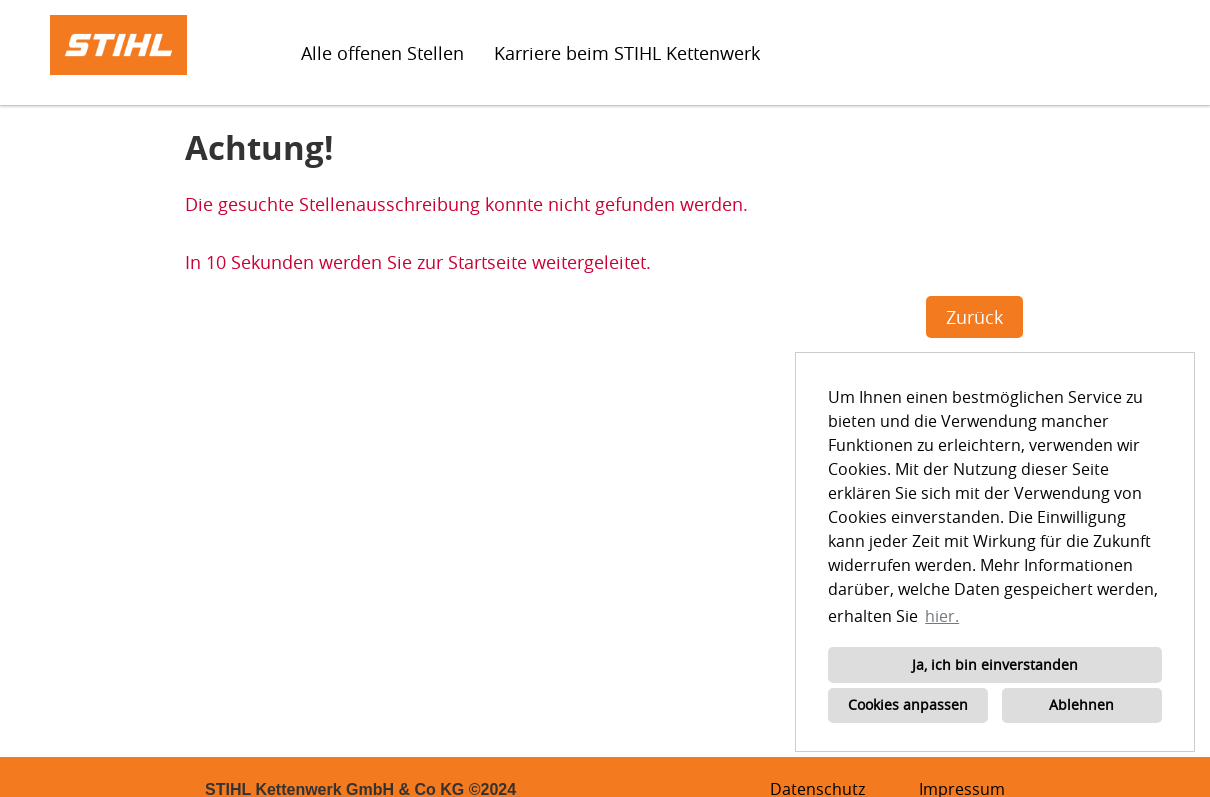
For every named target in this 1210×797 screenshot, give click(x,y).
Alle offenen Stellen (382, 53)
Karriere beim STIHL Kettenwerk (627, 53)
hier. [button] (942, 616)
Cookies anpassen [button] (908, 704)
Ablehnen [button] (1081, 704)
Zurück (974, 317)
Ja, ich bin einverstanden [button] (995, 664)
